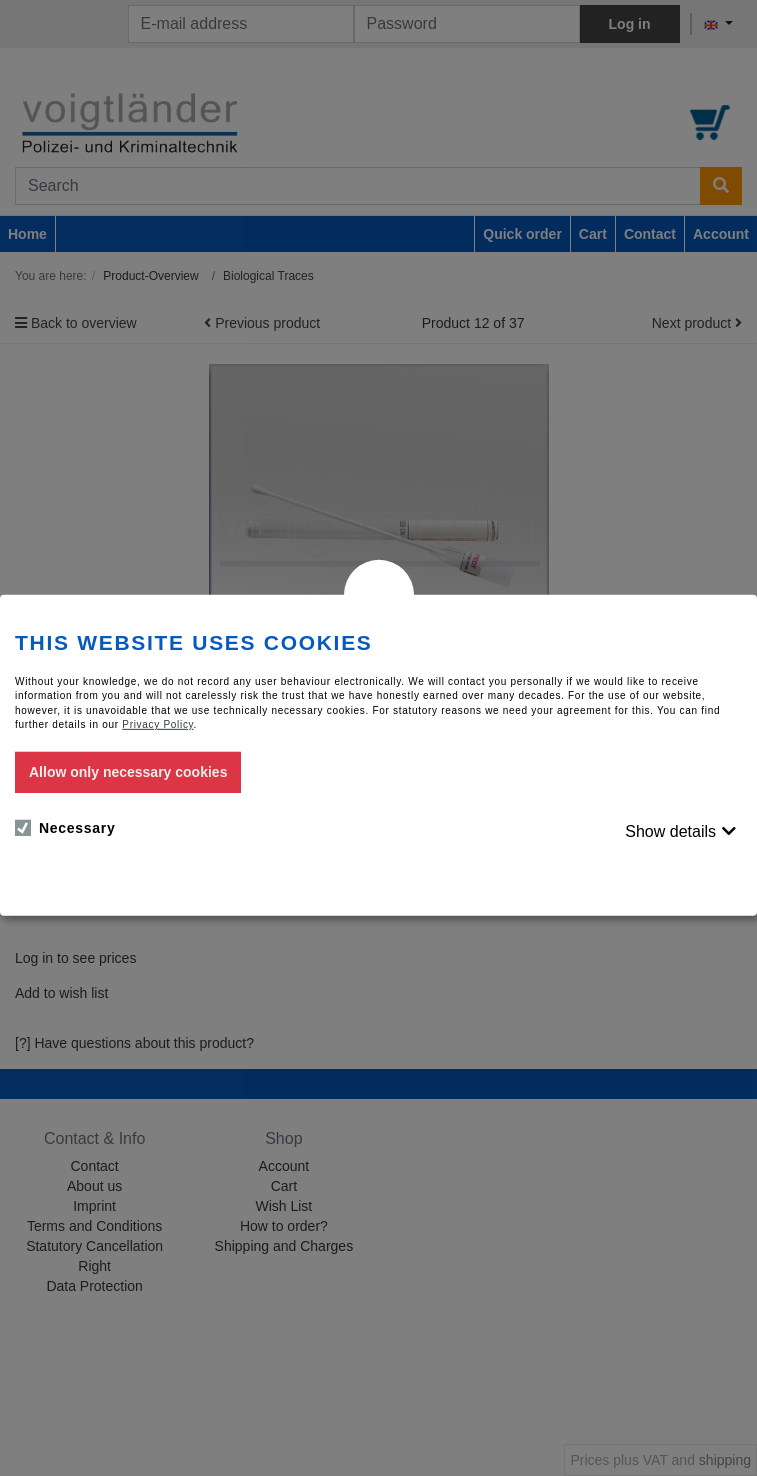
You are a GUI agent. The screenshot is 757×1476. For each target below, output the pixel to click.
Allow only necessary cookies (128, 772)
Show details (670, 831)
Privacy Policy (157, 724)
